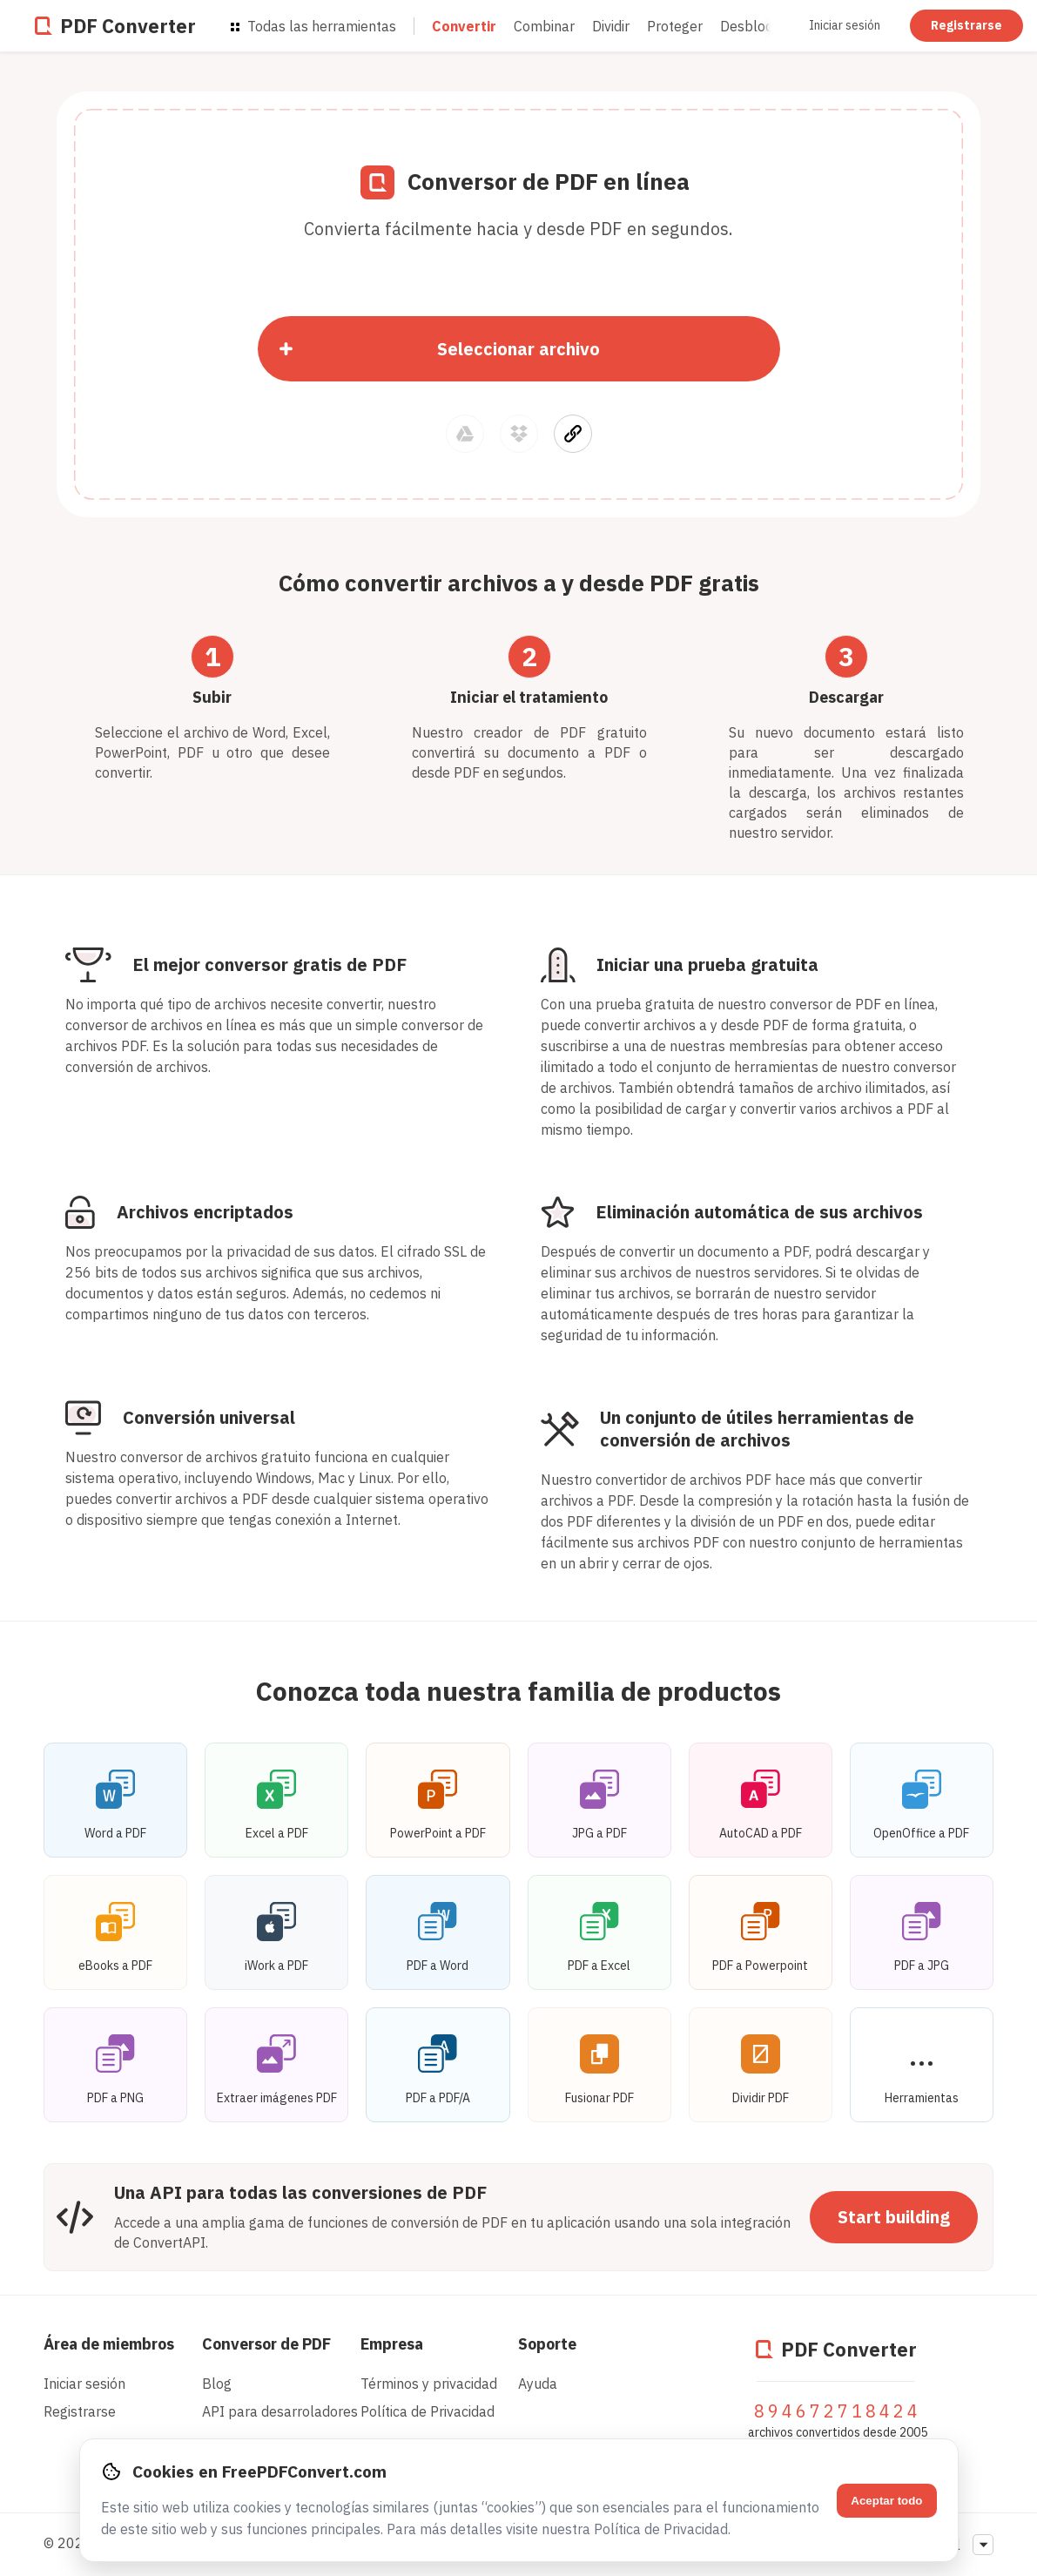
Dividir (611, 26)
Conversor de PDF (266, 2344)
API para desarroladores (280, 2411)
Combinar (544, 26)
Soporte (547, 2344)
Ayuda (537, 2383)
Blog (217, 2383)
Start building (894, 2217)
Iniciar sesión (844, 25)
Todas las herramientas (313, 26)
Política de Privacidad (427, 2411)
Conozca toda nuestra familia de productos (518, 1691)
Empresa (391, 2344)
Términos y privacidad (428, 2383)
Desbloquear (761, 26)
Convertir (464, 26)
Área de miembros (109, 2344)
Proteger (675, 26)
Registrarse (966, 25)
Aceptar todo (886, 2500)
